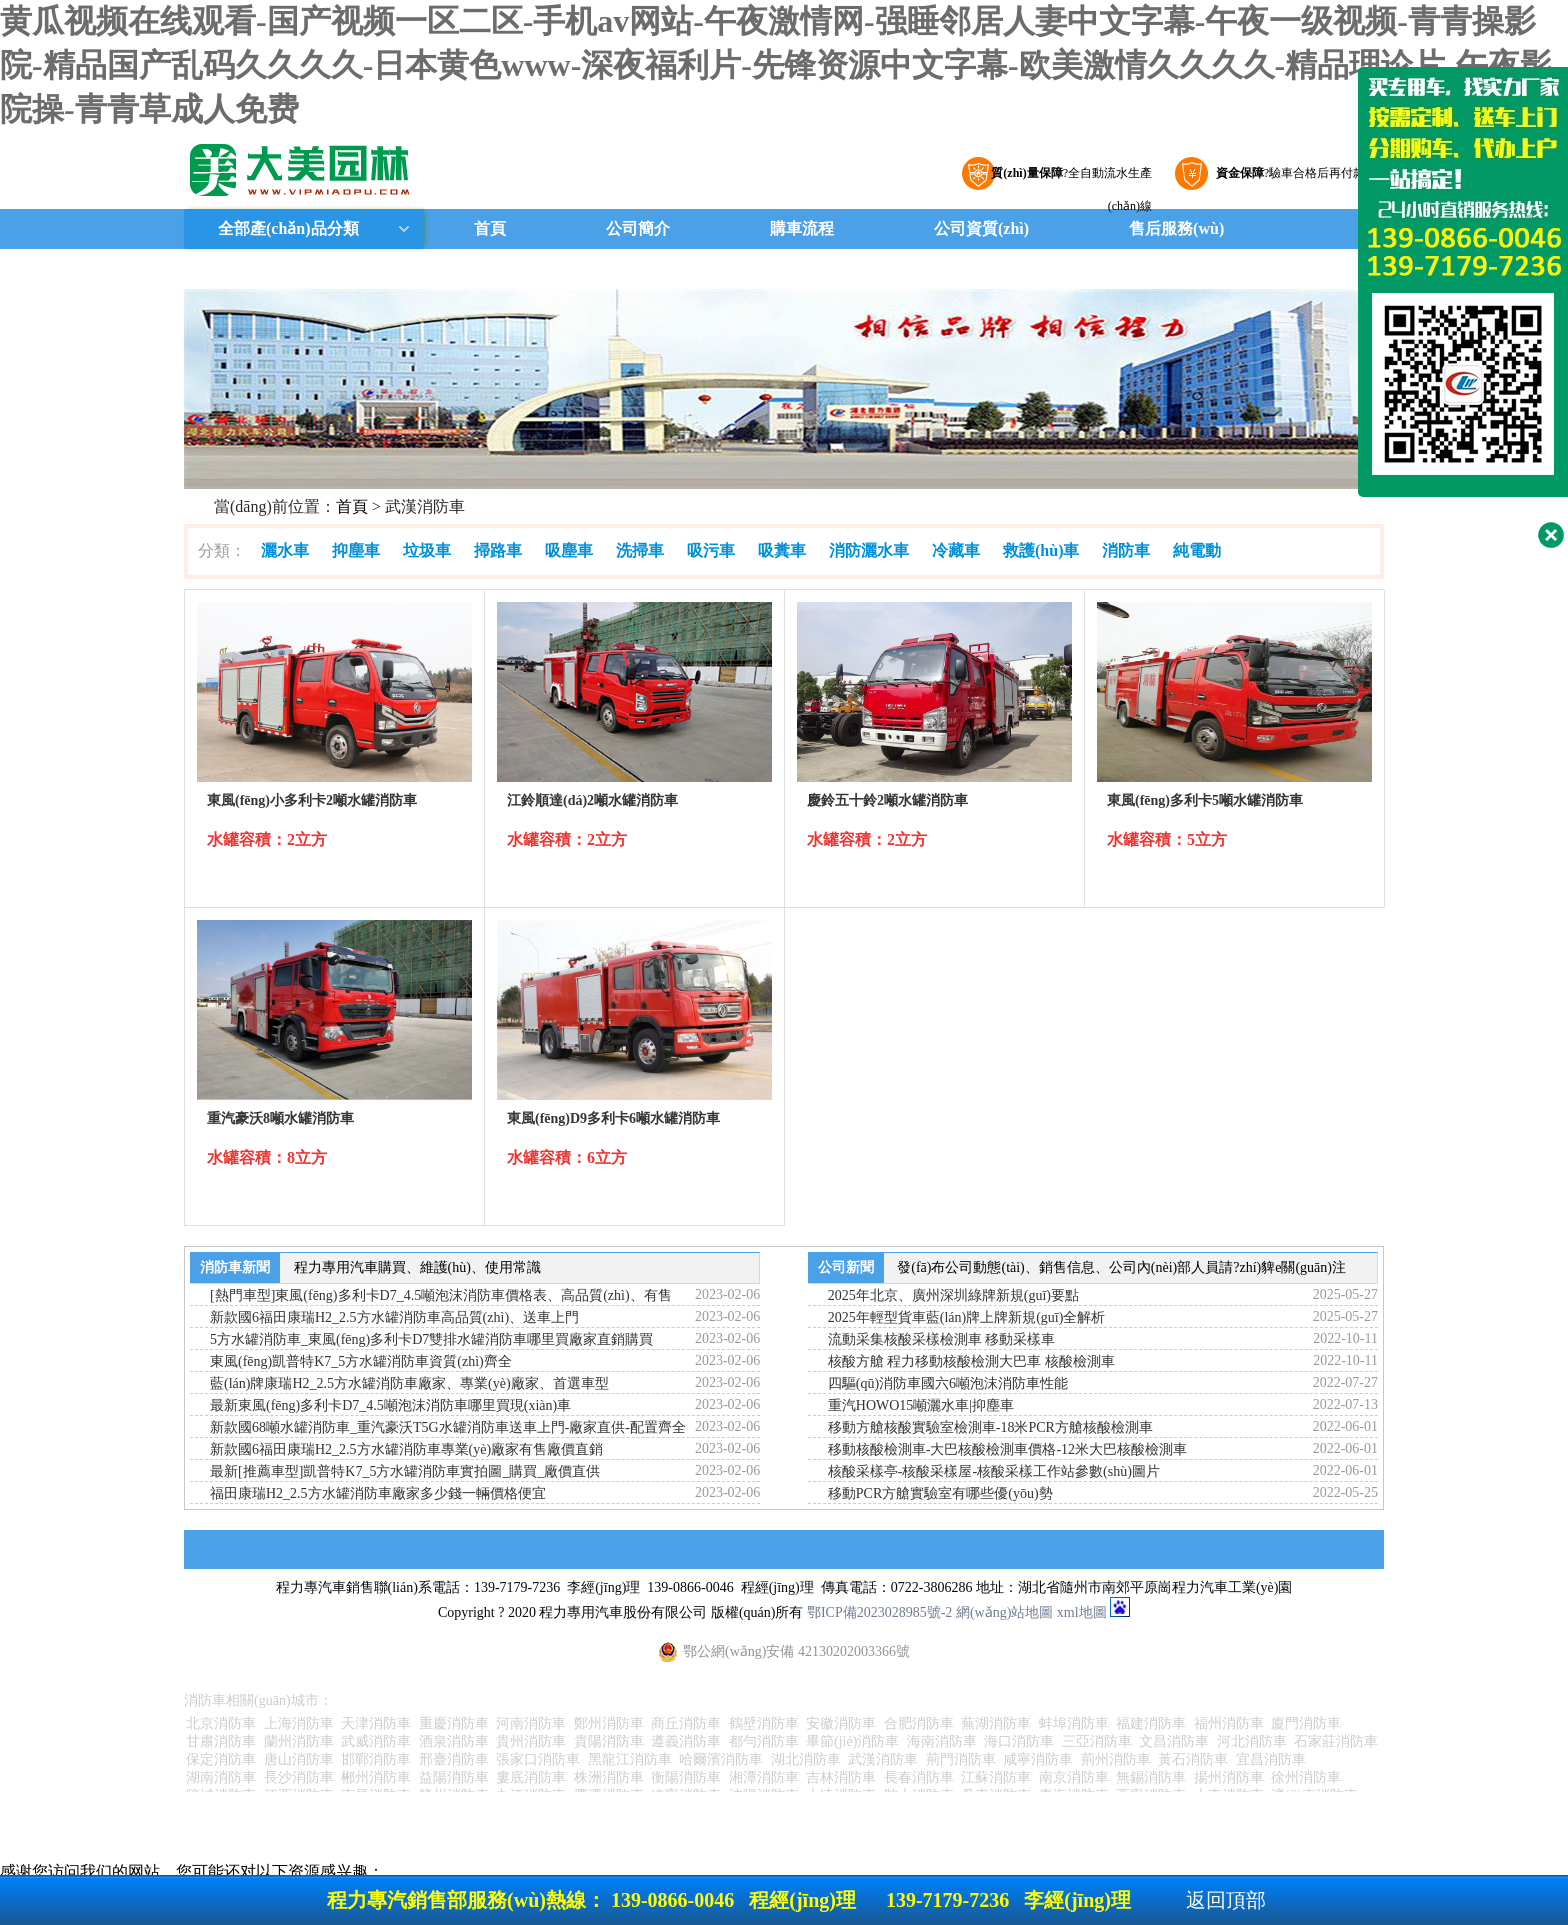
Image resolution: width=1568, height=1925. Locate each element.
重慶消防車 (454, 1723)
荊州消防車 (1116, 1759)
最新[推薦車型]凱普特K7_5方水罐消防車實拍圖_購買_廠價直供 (405, 1471)
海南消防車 (942, 1741)
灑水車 (285, 550)
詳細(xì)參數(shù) (335, 873)
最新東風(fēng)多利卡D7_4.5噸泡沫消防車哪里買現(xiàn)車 (390, 1405)
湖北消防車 (806, 1759)
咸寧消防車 (1038, 1759)
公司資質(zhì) (981, 228)
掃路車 (498, 550)
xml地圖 (1082, 1612)
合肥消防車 (919, 1723)
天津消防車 (376, 1723)
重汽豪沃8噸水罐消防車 (280, 1118)
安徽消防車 (841, 1723)
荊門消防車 (961, 1759)
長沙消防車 (299, 1777)
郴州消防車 (376, 1777)
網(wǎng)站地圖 (1004, 1612)
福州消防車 (1229, 1723)
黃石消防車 (1193, 1759)
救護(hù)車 (1041, 550)
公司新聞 (846, 1267)
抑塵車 (356, 550)
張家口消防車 (538, 1759)
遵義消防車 (686, 1741)
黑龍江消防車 (630, 1759)
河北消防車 (1252, 1741)
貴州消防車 (531, 1741)
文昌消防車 (1174, 1741)
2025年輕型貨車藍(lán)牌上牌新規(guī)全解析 (967, 1317)
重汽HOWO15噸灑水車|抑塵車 (921, 1405)
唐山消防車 (299, 1759)
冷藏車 (956, 550)
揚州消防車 (1229, 1777)
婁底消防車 (531, 1777)
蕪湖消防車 (996, 1723)
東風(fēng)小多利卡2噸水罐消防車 (312, 800)
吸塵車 (569, 550)
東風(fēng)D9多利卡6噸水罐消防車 (613, 1118)
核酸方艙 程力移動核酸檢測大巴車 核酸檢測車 (971, 1361)
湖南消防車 (221, 1777)
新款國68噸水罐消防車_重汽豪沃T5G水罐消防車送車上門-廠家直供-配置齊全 (448, 1427)
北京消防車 (221, 1723)
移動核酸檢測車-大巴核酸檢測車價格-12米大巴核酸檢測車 (1007, 1449)
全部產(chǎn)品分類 (286, 228)
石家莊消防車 (1336, 1741)
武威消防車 (376, 1741)
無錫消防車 (1151, 1777)
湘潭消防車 (764, 1777)
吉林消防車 (841, 1777)
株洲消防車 (609, 1777)
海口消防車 (1019, 1741)
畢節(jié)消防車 (852, 1741)
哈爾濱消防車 (721, 1759)
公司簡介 (638, 228)
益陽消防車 (454, 1777)
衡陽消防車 (686, 1777)
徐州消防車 (1306, 1777)
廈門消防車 (1306, 1723)
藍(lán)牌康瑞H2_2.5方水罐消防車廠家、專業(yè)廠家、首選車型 (409, 1383)
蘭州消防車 (299, 1741)
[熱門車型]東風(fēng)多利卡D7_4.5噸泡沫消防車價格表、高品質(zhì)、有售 (441, 1295)
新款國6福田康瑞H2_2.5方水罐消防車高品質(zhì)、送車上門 (394, 1317)
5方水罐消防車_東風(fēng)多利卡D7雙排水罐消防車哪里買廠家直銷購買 (431, 1339)
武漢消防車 (883, 1759)
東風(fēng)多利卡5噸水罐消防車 (1205, 800)
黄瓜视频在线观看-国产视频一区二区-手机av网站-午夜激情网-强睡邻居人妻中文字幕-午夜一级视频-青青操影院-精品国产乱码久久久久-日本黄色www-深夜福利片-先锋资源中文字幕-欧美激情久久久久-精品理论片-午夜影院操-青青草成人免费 (776, 65)
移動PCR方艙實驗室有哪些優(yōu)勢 (940, 1493)
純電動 (1197, 550)
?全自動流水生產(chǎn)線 (1069, 178)
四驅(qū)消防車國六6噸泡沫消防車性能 (948, 1383)
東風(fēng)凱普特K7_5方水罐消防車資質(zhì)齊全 (361, 1361)
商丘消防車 (686, 1723)
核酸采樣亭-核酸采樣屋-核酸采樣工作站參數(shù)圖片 (994, 1471)
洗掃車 (640, 550)
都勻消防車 (764, 1741)
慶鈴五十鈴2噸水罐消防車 (887, 800)
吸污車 (711, 550)
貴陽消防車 (609, 1741)
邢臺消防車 (454, 1759)
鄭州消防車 (609, 1723)
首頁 (490, 228)
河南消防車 (531, 1723)
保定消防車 (221, 1759)
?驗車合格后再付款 (1288, 173)
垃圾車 (427, 550)
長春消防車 (919, 1777)
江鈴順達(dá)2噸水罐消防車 (592, 800)
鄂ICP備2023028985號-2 (879, 1612)
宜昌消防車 (1271, 1759)
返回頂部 (1226, 1900)
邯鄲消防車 (376, 1759)
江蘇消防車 (996, 1777)
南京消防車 (1074, 1777)
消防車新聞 (235, 1267)
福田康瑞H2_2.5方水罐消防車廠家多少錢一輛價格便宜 (378, 1493)
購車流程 (802, 228)
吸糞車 (782, 550)
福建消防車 (1151, 1723)
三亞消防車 (1097, 1741)
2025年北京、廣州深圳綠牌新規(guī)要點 (953, 1295)
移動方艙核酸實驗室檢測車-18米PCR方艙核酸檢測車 (990, 1427)
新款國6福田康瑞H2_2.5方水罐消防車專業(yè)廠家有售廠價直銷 (406, 1449)
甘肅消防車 (221, 1741)
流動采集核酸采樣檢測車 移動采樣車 (942, 1339)
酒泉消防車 (454, 1741)
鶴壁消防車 (764, 1723)
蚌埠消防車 (1074, 1723)
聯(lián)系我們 (494, 268)
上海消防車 (299, 1723)
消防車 (1126, 550)
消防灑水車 (869, 550)
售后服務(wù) (1176, 228)
